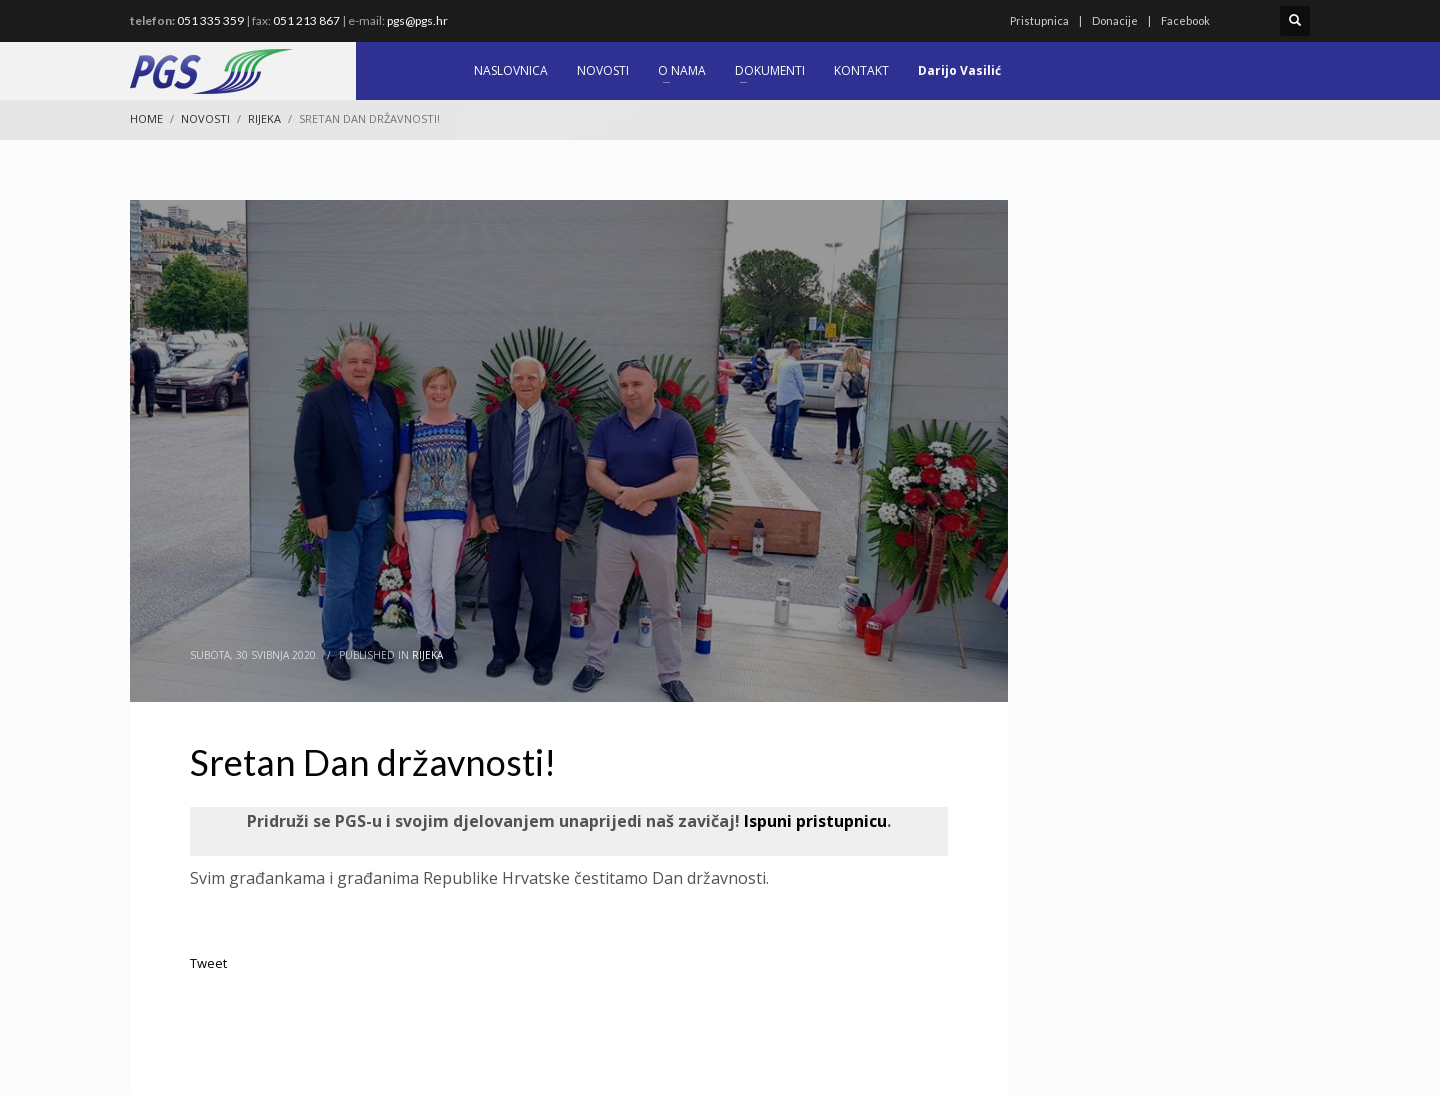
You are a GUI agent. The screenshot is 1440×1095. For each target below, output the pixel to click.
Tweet (208, 963)
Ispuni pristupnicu (813, 821)
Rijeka (427, 655)
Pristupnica (1039, 20)
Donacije (1115, 20)
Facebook (1185, 20)
